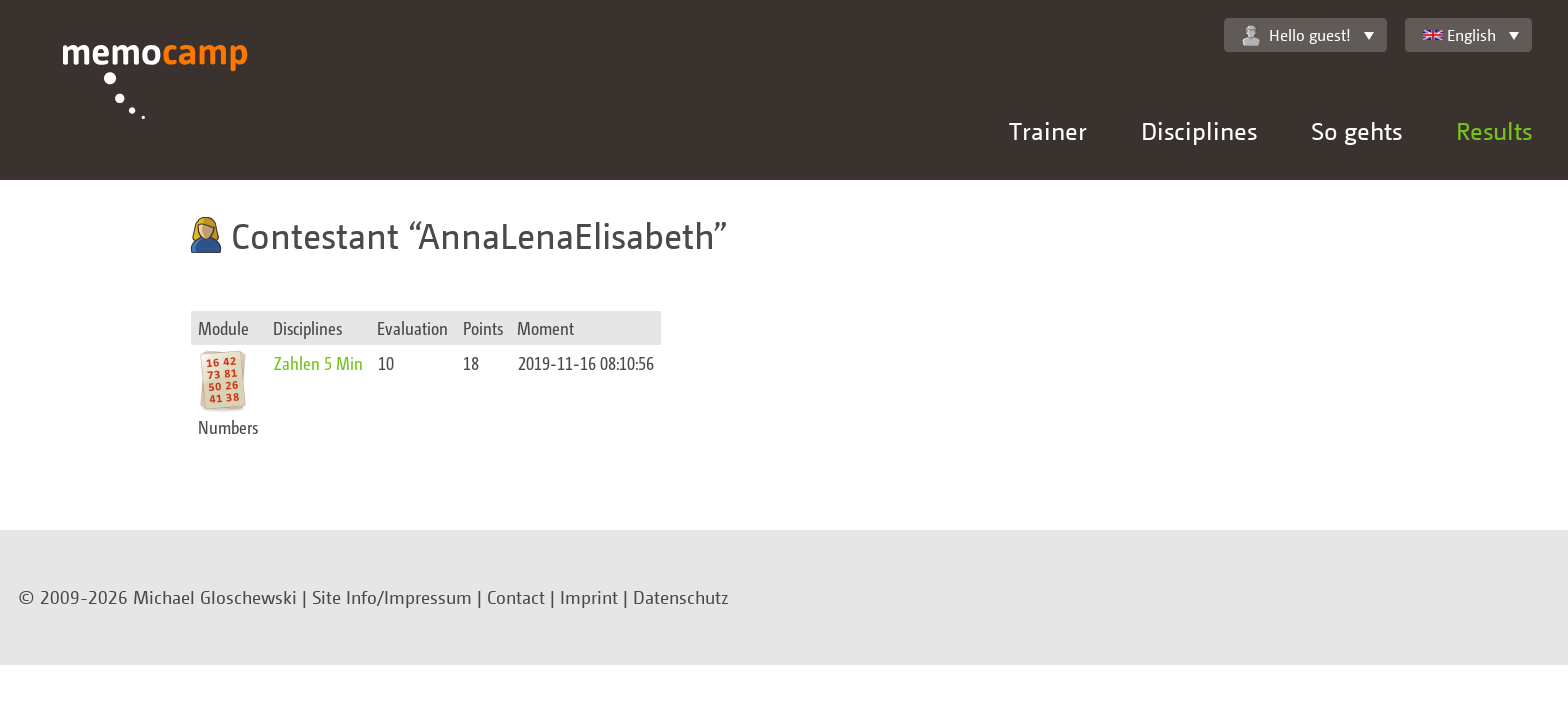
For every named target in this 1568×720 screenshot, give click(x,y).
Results (1494, 130)
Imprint (589, 597)
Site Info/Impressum (392, 597)
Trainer (1048, 130)
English (1459, 35)
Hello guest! (1296, 35)
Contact (516, 597)
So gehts (1356, 130)
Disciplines (1199, 130)
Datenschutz (681, 597)
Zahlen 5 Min (318, 362)
